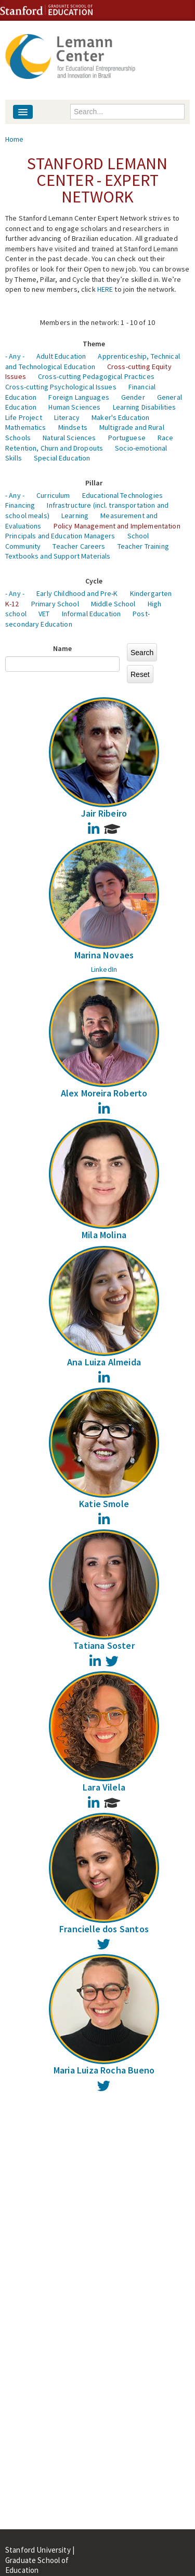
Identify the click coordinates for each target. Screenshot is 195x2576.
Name (62, 648)
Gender (133, 397)
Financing (20, 505)
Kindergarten (151, 593)
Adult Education (61, 356)
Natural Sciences (69, 437)
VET (43, 613)
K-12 (12, 603)
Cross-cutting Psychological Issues (60, 386)
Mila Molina (104, 1235)
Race (166, 437)
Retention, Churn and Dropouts (54, 448)
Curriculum (53, 495)
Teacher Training (143, 546)
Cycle (94, 581)
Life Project (23, 417)
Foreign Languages (78, 397)
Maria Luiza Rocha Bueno (104, 2070)
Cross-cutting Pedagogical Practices (96, 376)
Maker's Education (120, 417)
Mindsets (72, 427)
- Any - (14, 356)
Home (14, 139)
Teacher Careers (79, 546)
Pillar (94, 482)
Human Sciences (74, 407)
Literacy (67, 417)
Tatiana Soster (104, 1645)
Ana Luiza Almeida (104, 1362)
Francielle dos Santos (104, 1929)
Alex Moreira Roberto (104, 1093)
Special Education (62, 458)
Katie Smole (104, 1504)
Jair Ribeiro (104, 813)
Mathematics (25, 427)
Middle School (113, 603)
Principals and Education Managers (60, 535)
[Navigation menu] (23, 112)
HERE (105, 289)
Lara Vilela (104, 1787)
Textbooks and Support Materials (57, 556)
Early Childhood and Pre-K (77, 593)
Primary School (55, 603)
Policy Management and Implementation (117, 526)
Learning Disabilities (144, 407)
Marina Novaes (104, 955)
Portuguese (127, 437)
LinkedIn (104, 969)
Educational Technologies (122, 495)
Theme (94, 343)
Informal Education (91, 613)
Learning (74, 515)
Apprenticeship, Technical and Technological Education (92, 361)
